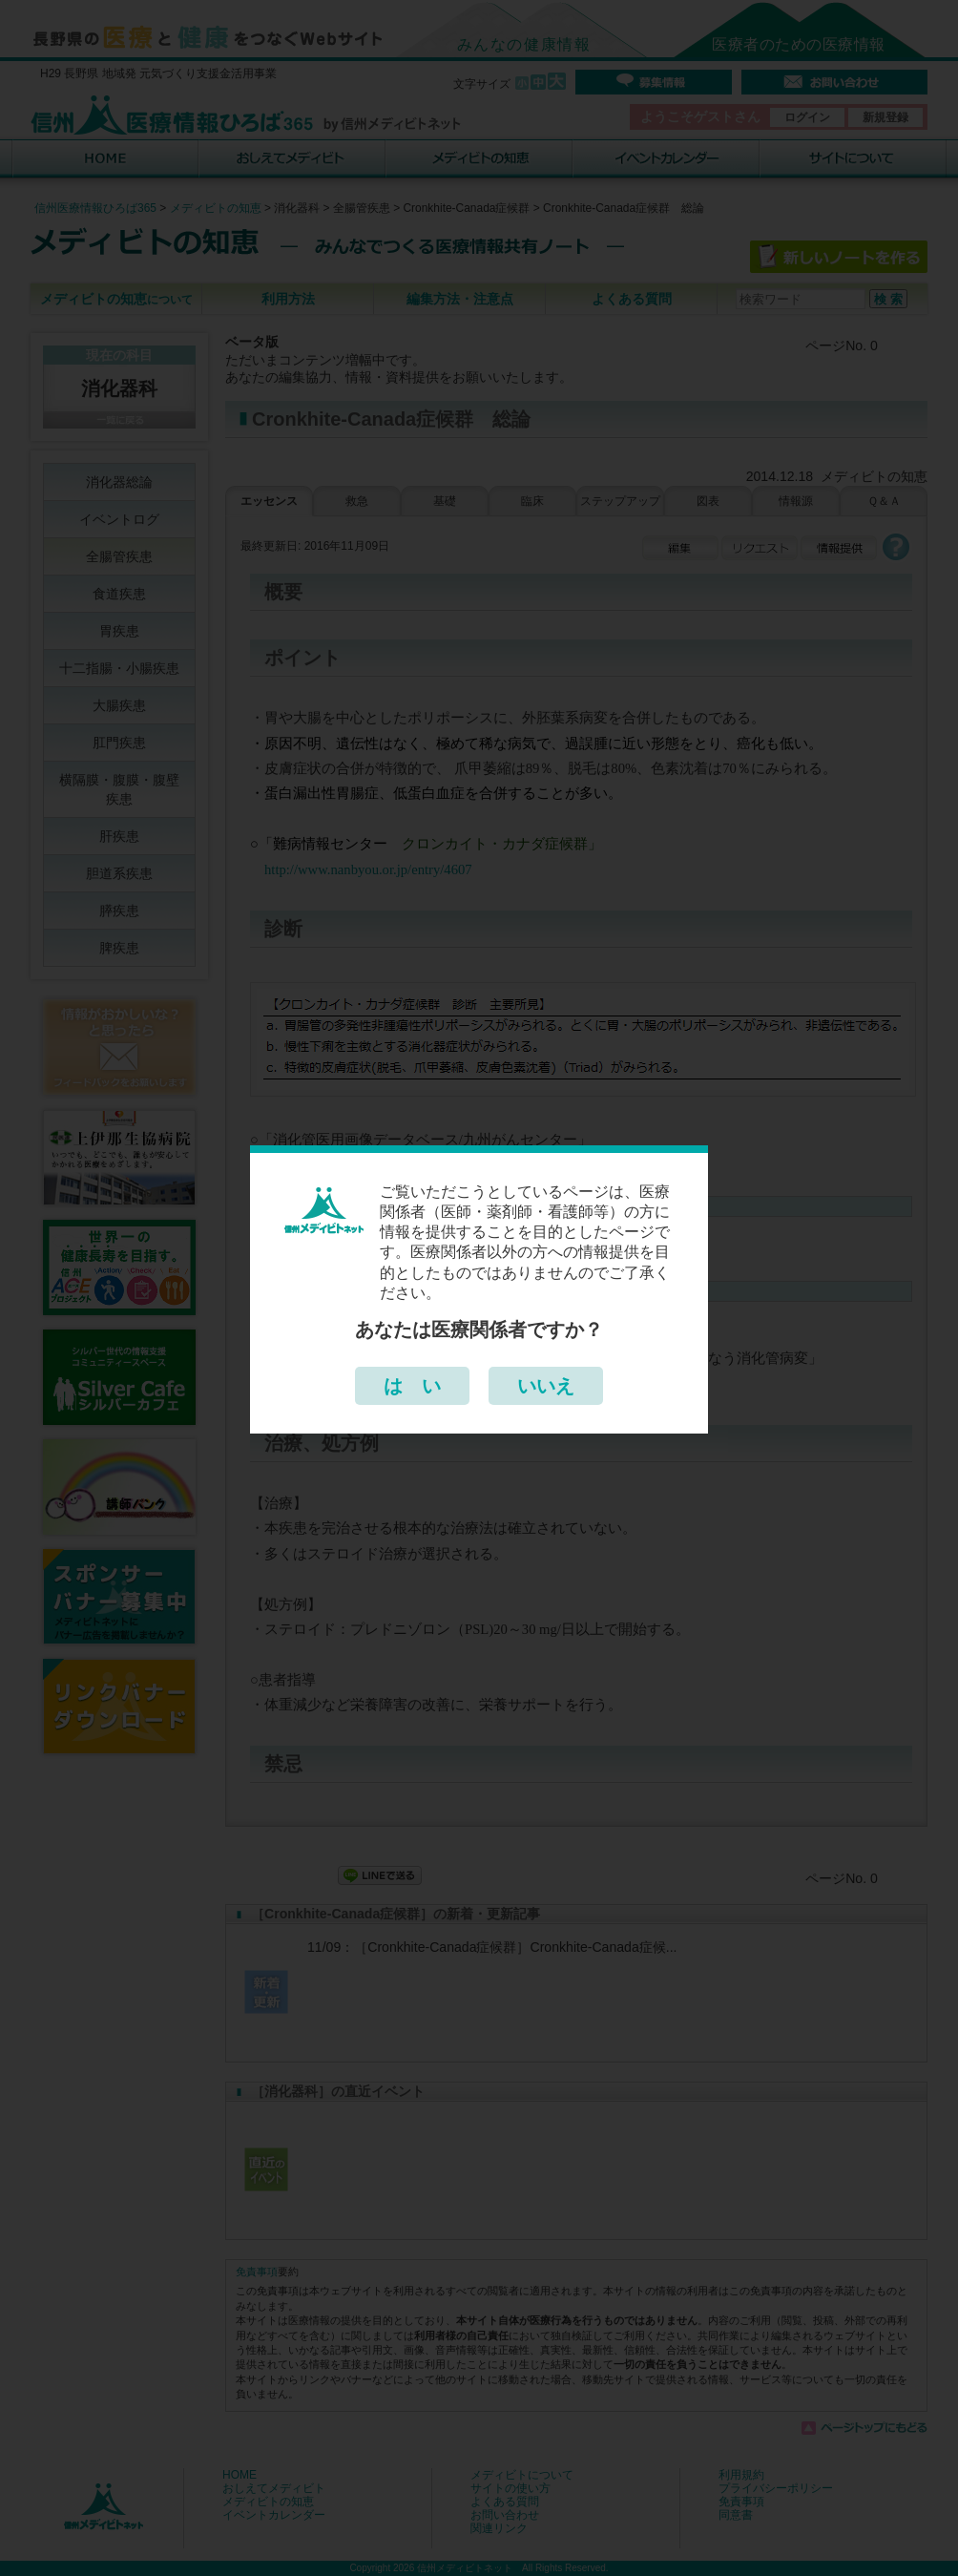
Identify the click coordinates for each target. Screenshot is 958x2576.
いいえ (545, 1385)
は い (412, 1385)
